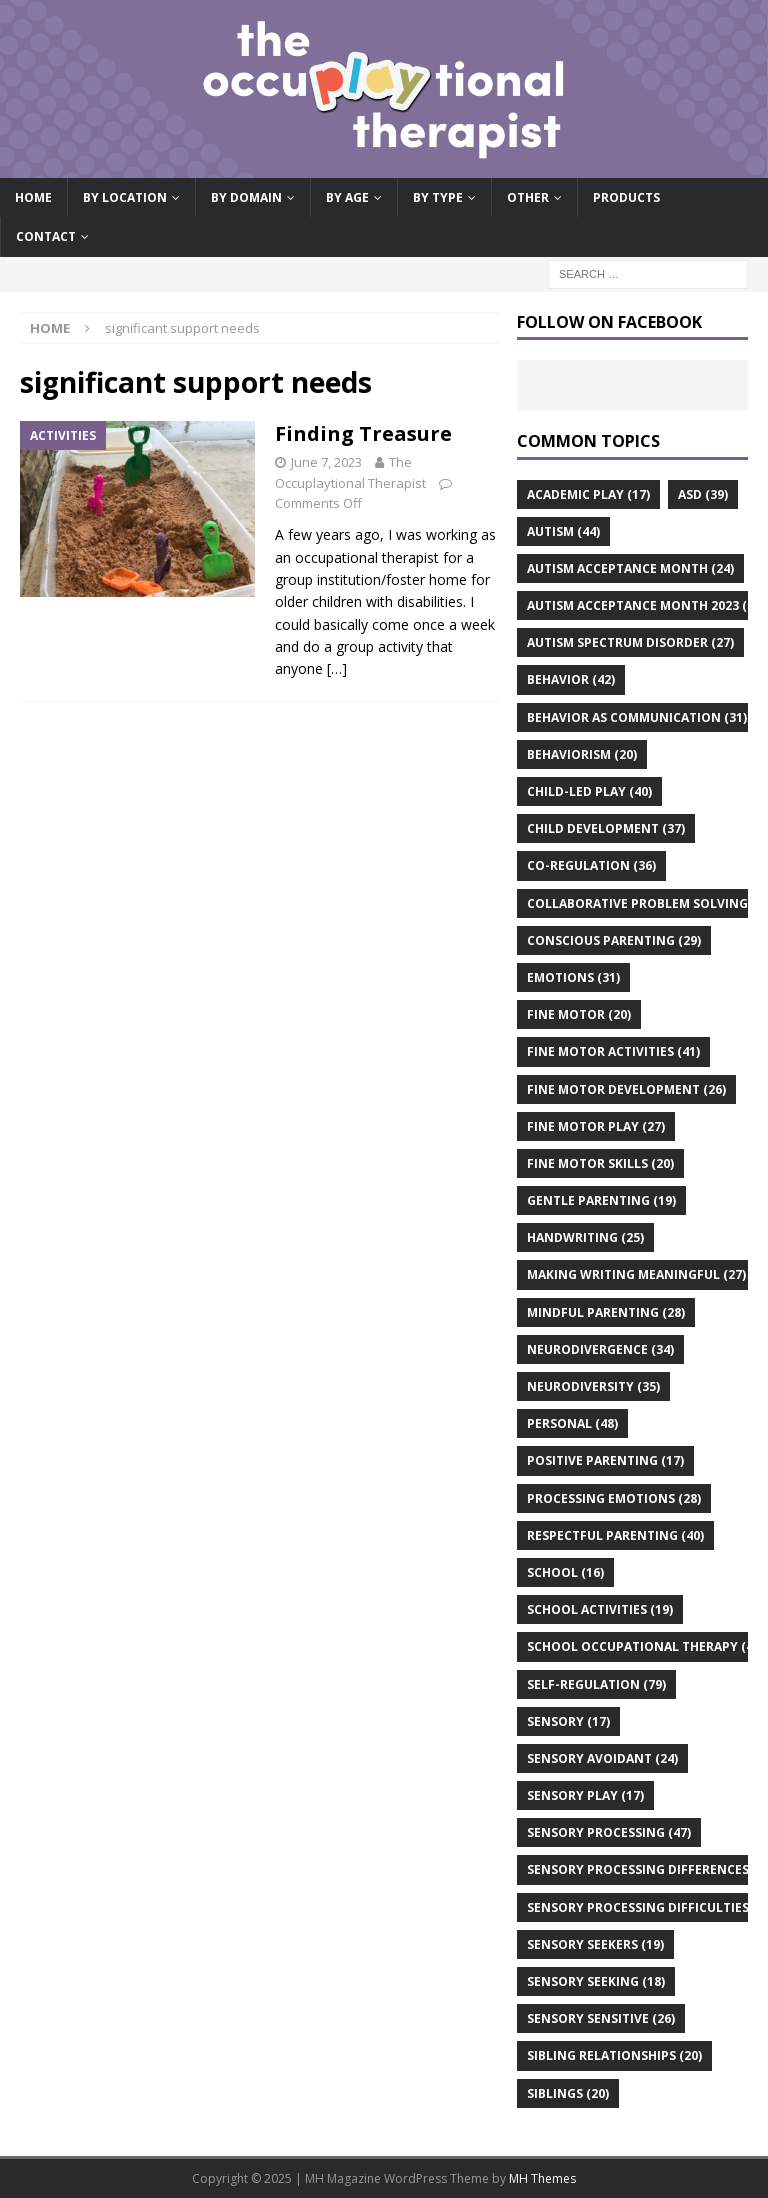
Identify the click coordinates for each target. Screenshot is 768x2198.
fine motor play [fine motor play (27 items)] (596, 1126)
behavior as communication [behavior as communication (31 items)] (637, 717)
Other (528, 197)
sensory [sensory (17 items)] (568, 1721)
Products (626, 197)
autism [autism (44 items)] (563, 531)
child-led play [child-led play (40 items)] (589, 791)
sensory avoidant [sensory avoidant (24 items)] (602, 1758)
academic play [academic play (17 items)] (588, 494)
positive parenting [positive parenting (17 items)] (605, 1460)
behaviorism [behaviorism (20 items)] (582, 754)
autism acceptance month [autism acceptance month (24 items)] (630, 568)
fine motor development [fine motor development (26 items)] (626, 1089)
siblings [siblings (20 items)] (568, 2093)
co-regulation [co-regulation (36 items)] (591, 865)
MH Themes (542, 2178)
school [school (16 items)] (565, 1572)
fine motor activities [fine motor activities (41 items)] (613, 1051)
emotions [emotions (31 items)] (573, 977)
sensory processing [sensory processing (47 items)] (609, 1832)
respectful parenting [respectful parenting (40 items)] (615, 1535)
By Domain (246, 197)
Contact (46, 236)
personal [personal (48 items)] (572, 1423)
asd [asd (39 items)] (703, 494)
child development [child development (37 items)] (606, 828)
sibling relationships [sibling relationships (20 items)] (614, 2055)
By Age (347, 197)
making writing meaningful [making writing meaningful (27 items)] (636, 1274)
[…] (337, 668)
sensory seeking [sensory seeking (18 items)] (596, 1981)
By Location (125, 197)
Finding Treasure (363, 433)
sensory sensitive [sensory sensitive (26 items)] (601, 2018)
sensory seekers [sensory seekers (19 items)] (595, 1944)
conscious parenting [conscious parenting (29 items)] (614, 940)
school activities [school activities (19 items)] (600, 1609)
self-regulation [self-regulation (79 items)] (596, 1684)
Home (33, 197)
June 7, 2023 (326, 462)
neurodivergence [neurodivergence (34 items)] (600, 1349)
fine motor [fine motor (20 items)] (579, 1014)
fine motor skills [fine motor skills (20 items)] (600, 1163)
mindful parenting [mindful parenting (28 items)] (606, 1312)
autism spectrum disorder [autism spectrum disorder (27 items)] (630, 642)
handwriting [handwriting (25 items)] (585, 1237)
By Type (438, 197)
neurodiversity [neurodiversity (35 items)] (593, 1386)
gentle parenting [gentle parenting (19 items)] (601, 1200)
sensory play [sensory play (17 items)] (585, 1795)
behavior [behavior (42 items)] (571, 679)
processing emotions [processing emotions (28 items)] (614, 1498)
